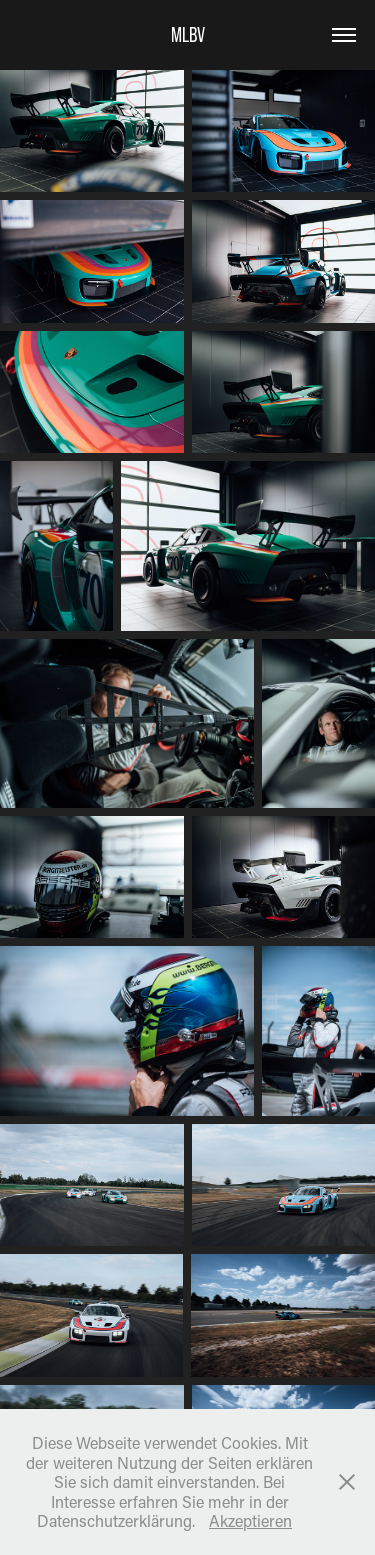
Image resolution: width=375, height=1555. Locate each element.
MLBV (188, 34)
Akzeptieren (250, 1520)
